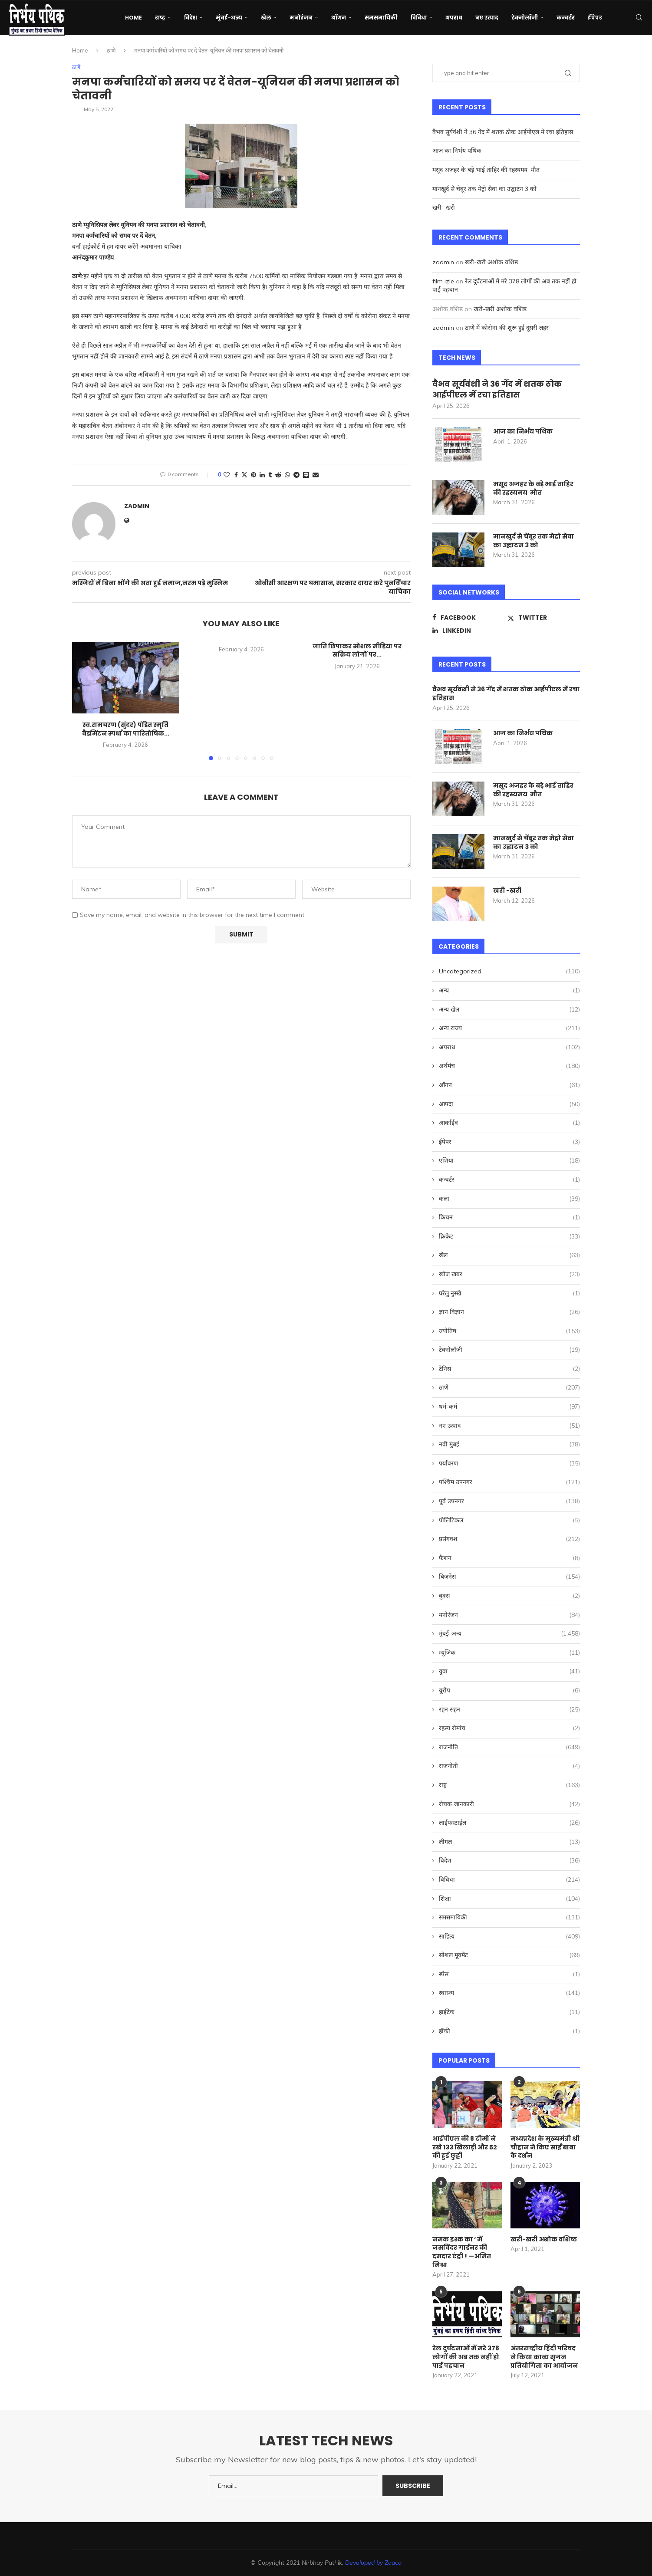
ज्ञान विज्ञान (509, 1312)
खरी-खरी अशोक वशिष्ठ (491, 262)
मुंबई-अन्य (229, 17)
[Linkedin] (468, 630)
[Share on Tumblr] (270, 475)
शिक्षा (509, 1899)
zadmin (136, 506)
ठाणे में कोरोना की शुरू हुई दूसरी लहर (507, 328)
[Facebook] (468, 617)
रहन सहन (509, 1709)
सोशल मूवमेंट (509, 1955)
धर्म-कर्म (509, 1407)
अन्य (509, 990)
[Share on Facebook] (236, 475)
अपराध (453, 17)
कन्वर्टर (566, 17)
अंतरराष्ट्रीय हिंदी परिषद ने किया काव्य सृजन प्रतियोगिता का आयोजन (544, 2356)
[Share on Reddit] (278, 475)
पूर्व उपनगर (509, 1501)
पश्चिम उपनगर (509, 1482)
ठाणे (111, 50)
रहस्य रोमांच (509, 1728)
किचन (509, 1217)
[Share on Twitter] (244, 475)
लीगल (509, 1842)
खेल (266, 17)
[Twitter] (543, 617)
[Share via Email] (316, 475)
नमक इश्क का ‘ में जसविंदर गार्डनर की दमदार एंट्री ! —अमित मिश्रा (461, 2252)
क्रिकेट (509, 1236)
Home (133, 17)
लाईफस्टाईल (509, 1823)
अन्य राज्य (509, 1028)
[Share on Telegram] (296, 475)
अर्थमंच (509, 1066)
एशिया (509, 1161)
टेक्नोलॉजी (524, 17)
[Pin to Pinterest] (253, 475)
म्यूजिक (509, 1653)
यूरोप (509, 1690)
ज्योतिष (509, 1331)
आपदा (509, 1104)
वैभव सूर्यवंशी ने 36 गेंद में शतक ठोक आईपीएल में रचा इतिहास (502, 132)
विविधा (419, 17)
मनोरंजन (301, 17)
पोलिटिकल (509, 1520)
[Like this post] (227, 475)
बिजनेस (509, 1577)
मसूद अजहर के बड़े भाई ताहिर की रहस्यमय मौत (486, 170)
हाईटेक (509, 2012)
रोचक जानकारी (509, 1804)
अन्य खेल (509, 1009)
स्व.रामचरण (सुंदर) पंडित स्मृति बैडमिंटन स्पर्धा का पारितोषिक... (125, 729)
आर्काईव (509, 1123)
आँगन (338, 17)
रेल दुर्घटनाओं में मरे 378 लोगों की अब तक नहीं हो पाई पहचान (465, 2356)
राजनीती (509, 1766)
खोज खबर (509, 1274)
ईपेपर (595, 17)
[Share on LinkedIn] (262, 475)
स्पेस (509, 1974)
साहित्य (509, 1936)
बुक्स (509, 1596)
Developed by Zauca (373, 2562)
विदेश (190, 17)
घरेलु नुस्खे (509, 1293)
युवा (509, 1671)
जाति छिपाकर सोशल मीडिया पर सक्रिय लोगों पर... (357, 650)
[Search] (639, 17)
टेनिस (509, 1369)
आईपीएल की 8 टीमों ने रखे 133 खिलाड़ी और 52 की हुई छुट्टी (464, 2147)
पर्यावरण (509, 1463)
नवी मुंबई (509, 1444)
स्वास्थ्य (509, 1993)
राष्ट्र (160, 17)
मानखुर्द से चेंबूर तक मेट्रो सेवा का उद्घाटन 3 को (485, 189)
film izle (443, 281)
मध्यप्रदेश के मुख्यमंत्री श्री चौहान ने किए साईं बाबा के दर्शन (545, 2147)
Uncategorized (509, 971)
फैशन (509, 1558)
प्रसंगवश (509, 1539)
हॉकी (509, 2031)
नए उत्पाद (486, 17)
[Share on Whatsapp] (287, 475)
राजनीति (509, 1747)
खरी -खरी (444, 207)
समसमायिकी (381, 17)
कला (509, 1199)
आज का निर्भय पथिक (457, 150)
